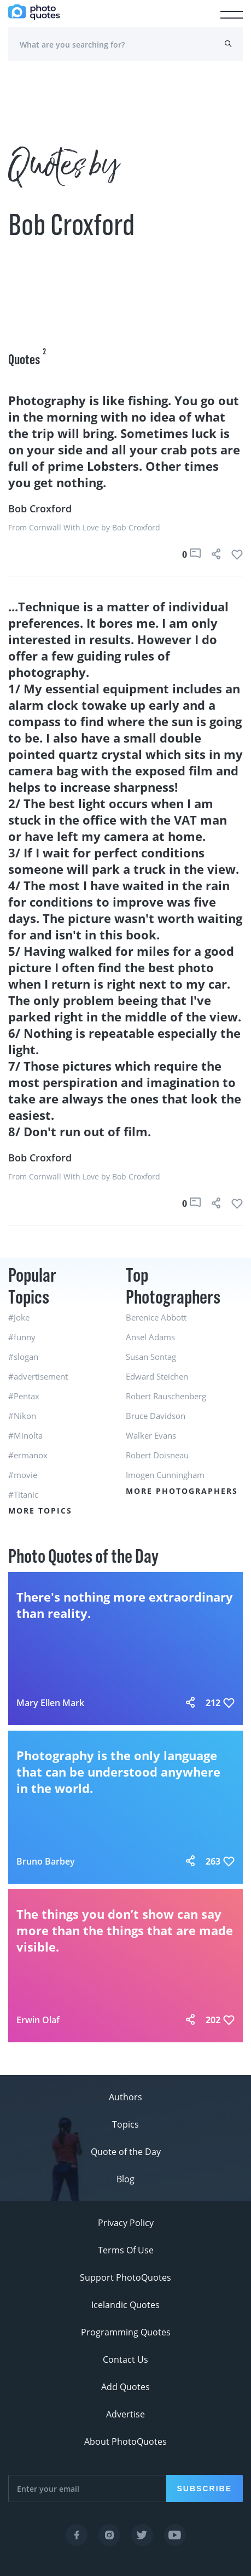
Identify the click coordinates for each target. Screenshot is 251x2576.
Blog (125, 2179)
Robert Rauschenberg (166, 1396)
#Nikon (22, 1415)
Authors (125, 2097)
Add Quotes (125, 2387)
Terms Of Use (126, 2250)
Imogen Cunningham (165, 1474)
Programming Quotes (126, 2332)
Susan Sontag (151, 1356)
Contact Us (125, 2359)
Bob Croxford (40, 508)
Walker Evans (151, 1435)
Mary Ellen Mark (50, 1703)
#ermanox (28, 1455)
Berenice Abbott (156, 1317)
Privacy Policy (126, 2223)
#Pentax (23, 1396)
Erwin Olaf (38, 2020)
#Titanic (23, 1494)
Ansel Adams (150, 1336)
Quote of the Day (126, 2152)
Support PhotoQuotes (125, 2277)
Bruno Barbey (45, 1861)
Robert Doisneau (157, 1455)
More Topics (40, 1510)
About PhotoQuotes (125, 2441)
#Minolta (25, 1435)
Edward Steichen (157, 1376)
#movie (22, 1474)
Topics (125, 2124)
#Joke (19, 1317)
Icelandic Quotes (125, 2305)
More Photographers (182, 1491)
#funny (22, 1336)
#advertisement (38, 1376)
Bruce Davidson (155, 1415)
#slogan (23, 1356)
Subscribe (204, 2488)
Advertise (125, 2414)
